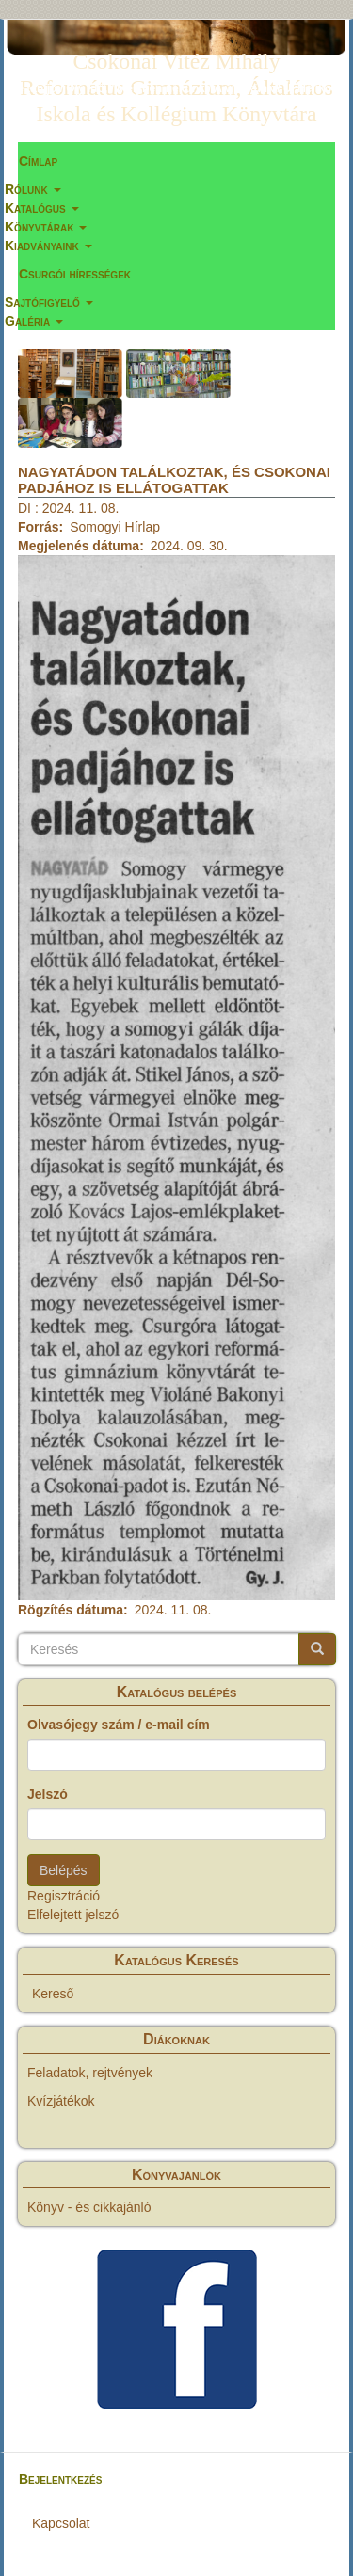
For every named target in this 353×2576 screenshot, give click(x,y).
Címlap (38, 160)
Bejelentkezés (60, 2479)
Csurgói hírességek (75, 273)
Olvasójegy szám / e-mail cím (118, 1724)
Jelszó (47, 1794)
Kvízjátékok (61, 2100)
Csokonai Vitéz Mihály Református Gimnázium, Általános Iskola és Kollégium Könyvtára (176, 65)
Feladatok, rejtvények (89, 2072)
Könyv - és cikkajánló (89, 2207)
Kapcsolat (60, 2523)
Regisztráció (63, 1895)
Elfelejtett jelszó (73, 1914)
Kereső (52, 1993)
